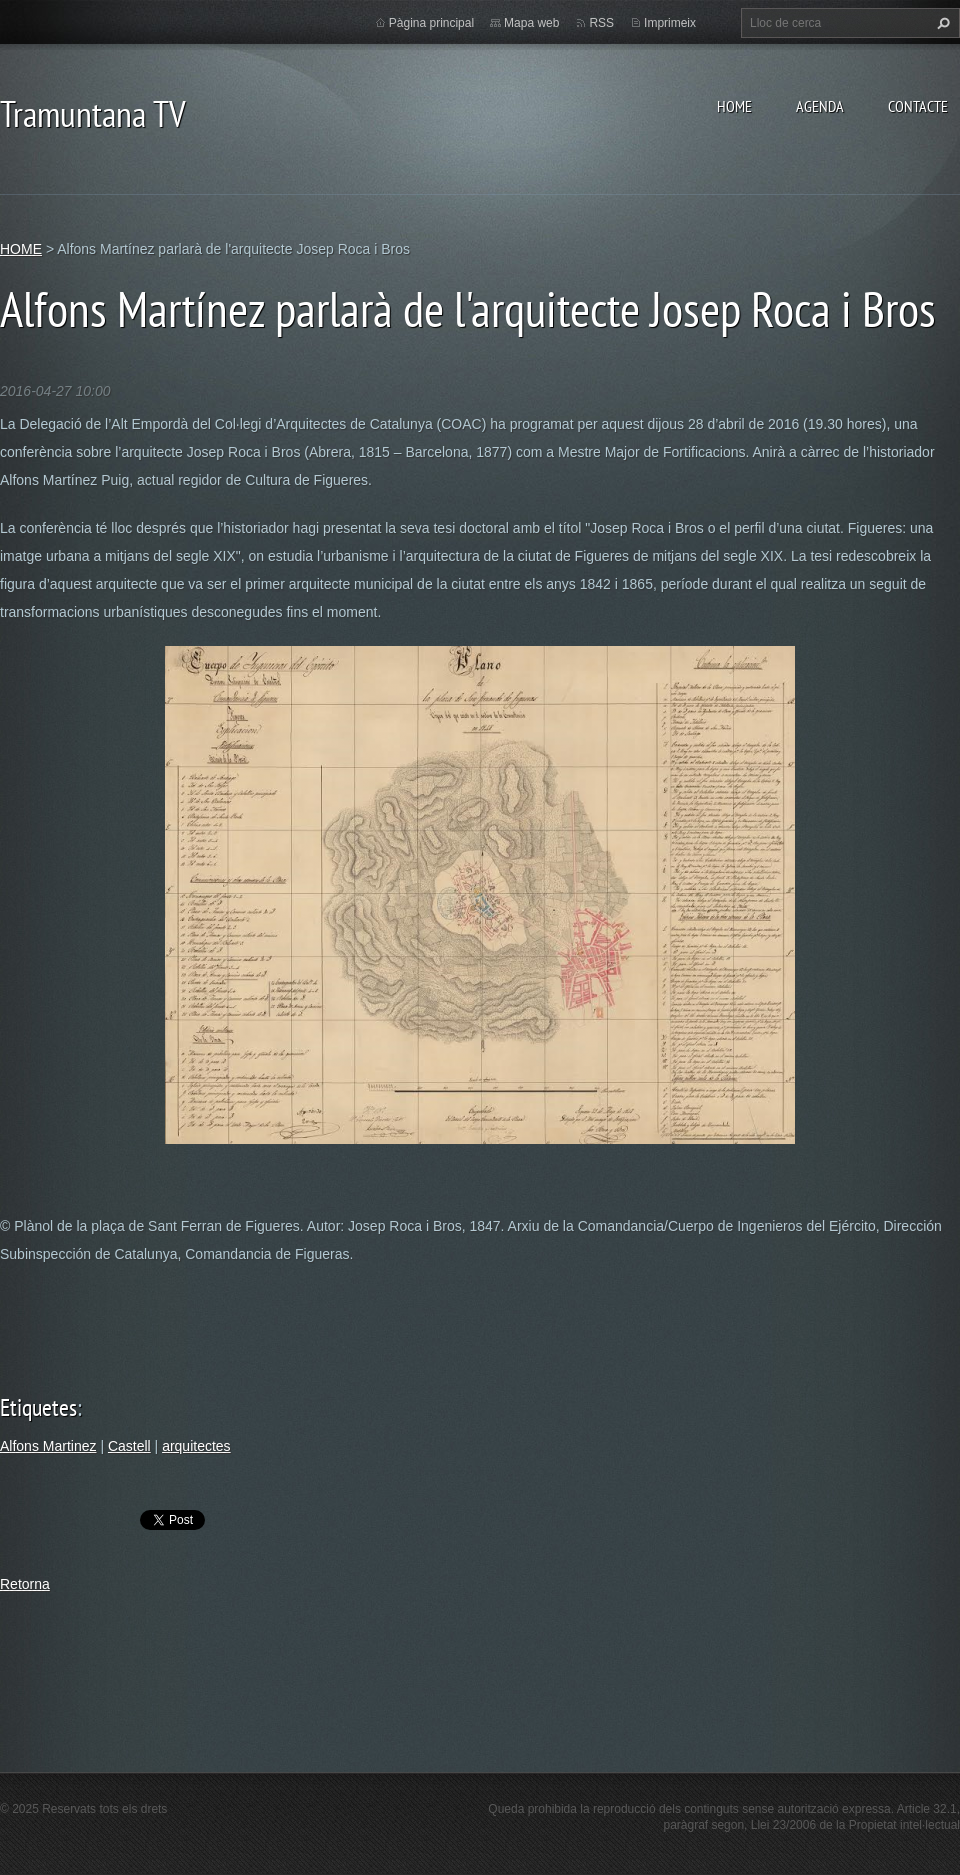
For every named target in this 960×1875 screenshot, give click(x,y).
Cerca (941, 23)
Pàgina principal (431, 23)
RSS (601, 23)
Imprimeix (670, 23)
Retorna (25, 1584)
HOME (734, 106)
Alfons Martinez (48, 1446)
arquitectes (196, 1446)
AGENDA (820, 106)
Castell (129, 1446)
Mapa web (531, 23)
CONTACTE (918, 106)
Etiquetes (38, 1407)
